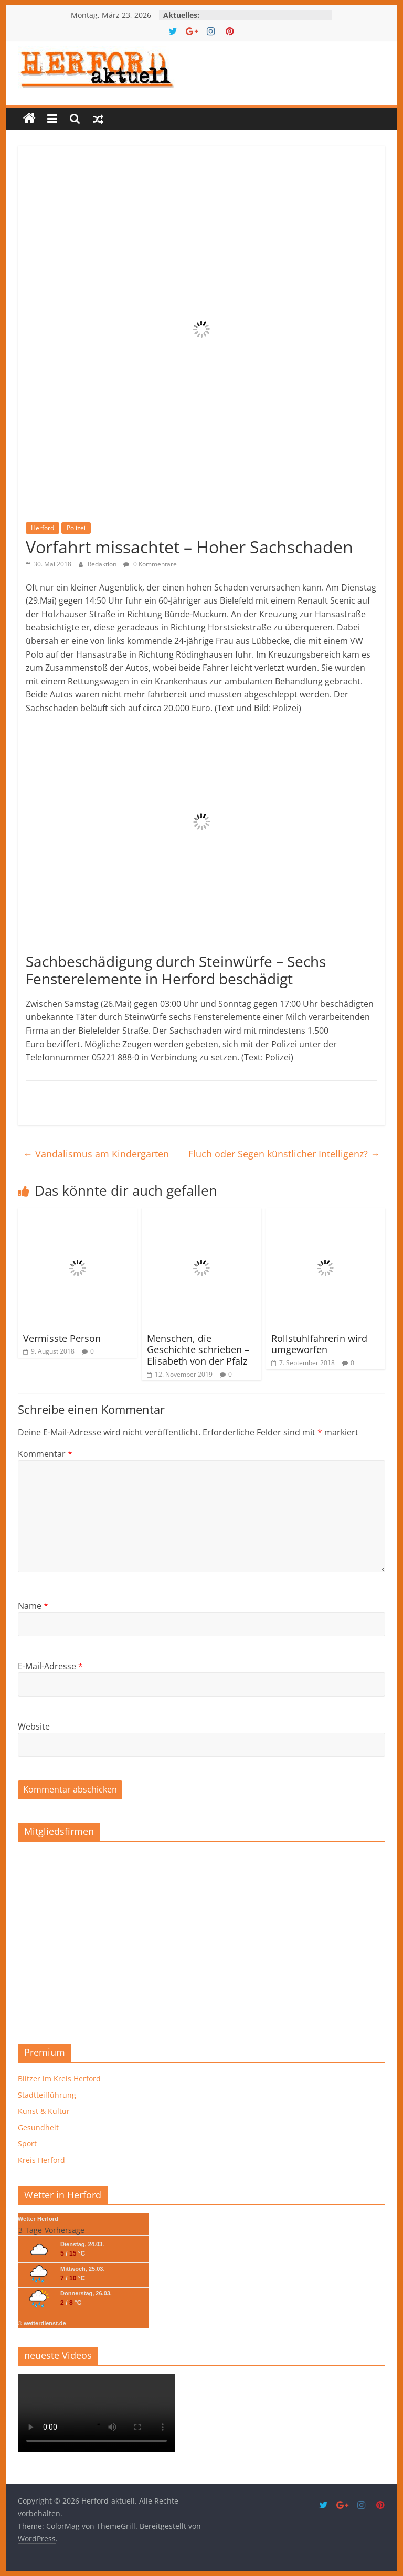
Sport (27, 2144)
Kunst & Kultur (44, 2111)
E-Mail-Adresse (50, 1666)
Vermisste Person (62, 1338)
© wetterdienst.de (42, 2323)
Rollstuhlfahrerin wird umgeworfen (319, 1344)
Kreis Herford (41, 2160)
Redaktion (103, 564)
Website (34, 1726)
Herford (42, 527)
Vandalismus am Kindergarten (96, 1153)
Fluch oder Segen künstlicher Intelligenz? (284, 1153)
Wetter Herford (38, 2219)
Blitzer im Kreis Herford (59, 2079)
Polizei (76, 527)
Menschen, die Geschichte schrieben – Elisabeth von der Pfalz (198, 1349)
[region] (201, 1939)
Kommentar (45, 1453)
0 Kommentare (150, 564)
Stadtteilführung (47, 2095)
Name (33, 1606)
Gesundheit (38, 2127)
